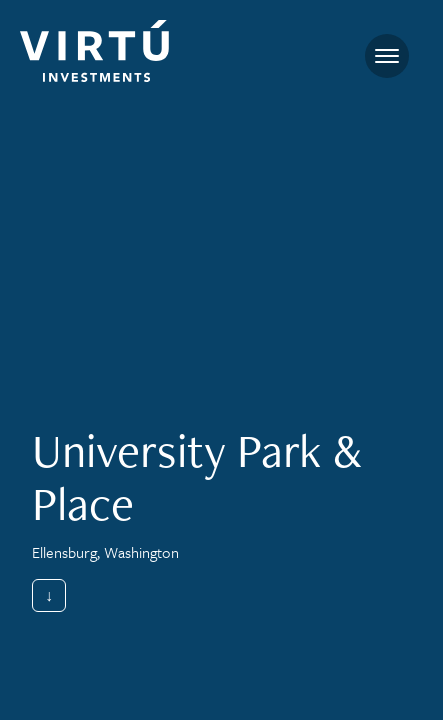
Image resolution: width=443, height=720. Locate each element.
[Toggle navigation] (387, 56)
